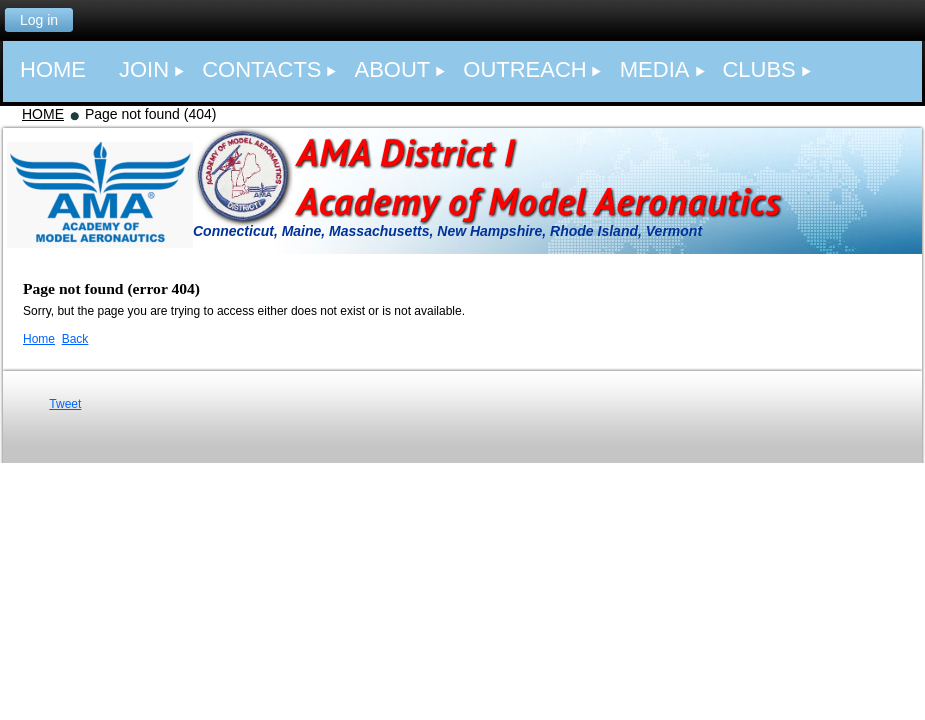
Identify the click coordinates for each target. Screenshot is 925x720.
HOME (43, 114)
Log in (39, 20)
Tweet (65, 404)
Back (75, 339)
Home (39, 339)
